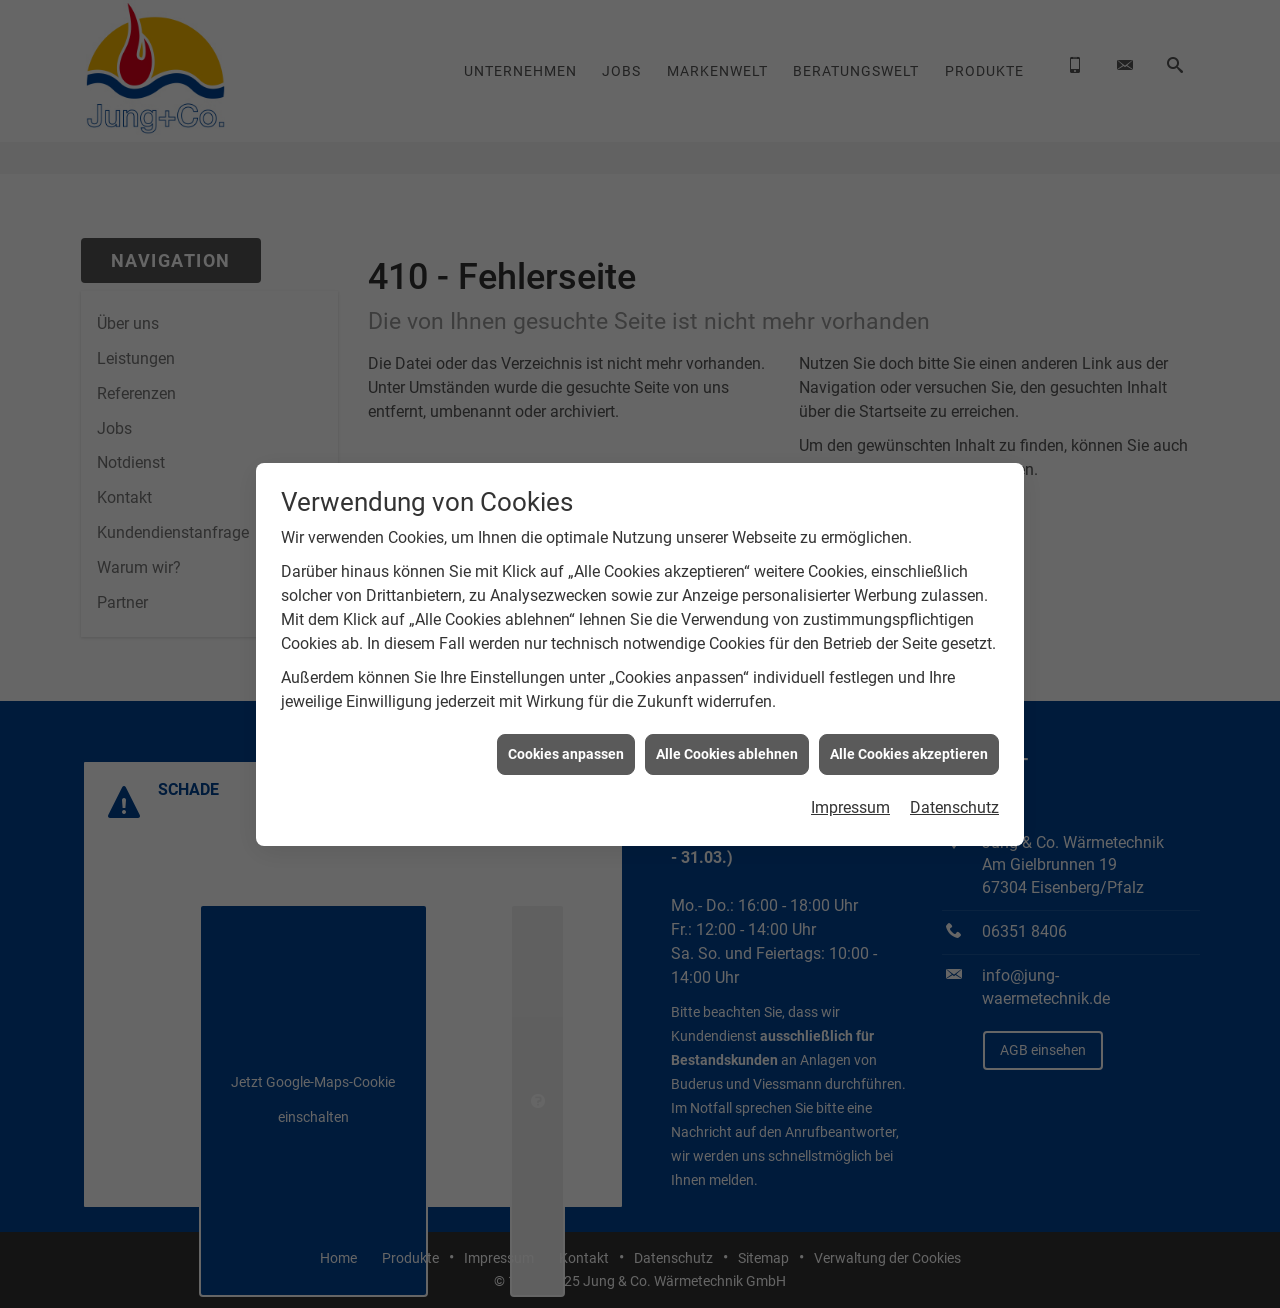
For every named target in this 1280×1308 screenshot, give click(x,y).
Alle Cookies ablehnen (727, 746)
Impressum (850, 800)
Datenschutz (954, 800)
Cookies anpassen (566, 746)
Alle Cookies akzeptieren (909, 746)
